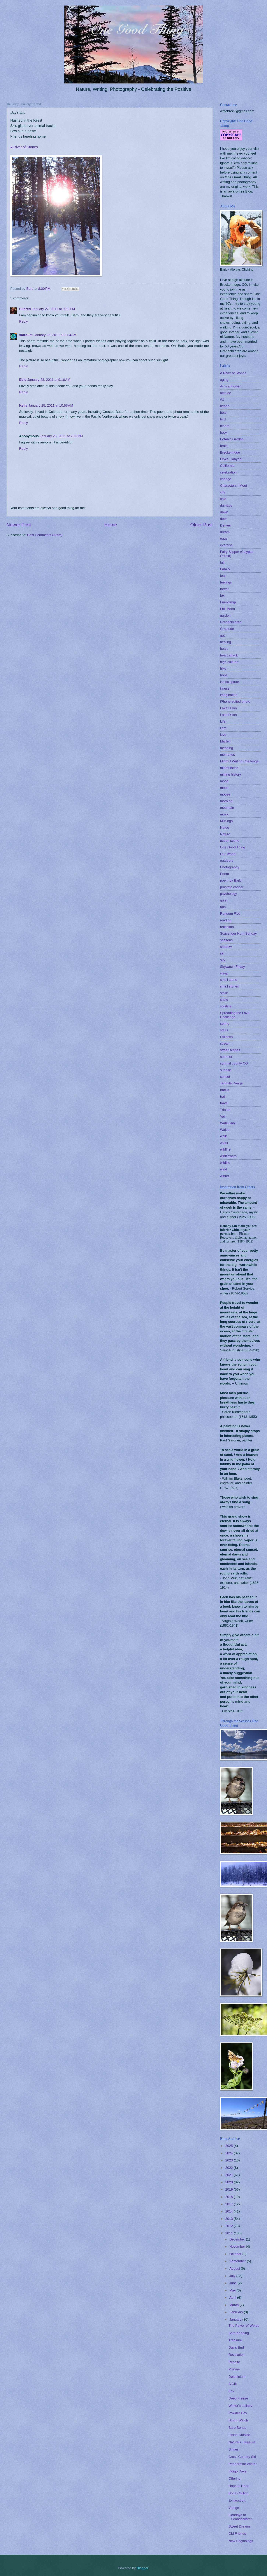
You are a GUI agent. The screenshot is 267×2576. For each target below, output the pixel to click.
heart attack (229, 655)
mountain (227, 808)
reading (225, 920)
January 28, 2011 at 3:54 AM (55, 335)
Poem (224, 874)
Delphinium (237, 2376)
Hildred (25, 309)
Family (225, 569)
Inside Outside (239, 2435)
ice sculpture (229, 682)
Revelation (237, 2355)
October (236, 2254)
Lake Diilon (228, 708)
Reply (23, 321)
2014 (229, 2211)
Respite (234, 2362)
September (238, 2261)
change (225, 479)
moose (225, 794)
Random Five (230, 913)
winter (224, 1176)
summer (226, 1057)
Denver (225, 525)
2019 (229, 2189)
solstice (225, 1006)
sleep (224, 973)
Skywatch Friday (232, 967)
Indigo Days (237, 2471)
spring (224, 1023)
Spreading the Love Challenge (235, 1015)
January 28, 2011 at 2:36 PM (61, 436)
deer (223, 519)
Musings (226, 821)
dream (225, 532)
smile (224, 993)
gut (222, 635)
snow (224, 1000)
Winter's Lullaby (240, 2406)
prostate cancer (231, 887)
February (236, 2312)
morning (226, 801)
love (223, 735)
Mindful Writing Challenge (239, 761)
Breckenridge (230, 452)
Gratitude (227, 629)
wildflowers (228, 1156)
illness (224, 688)
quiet (223, 900)
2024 (229, 2153)
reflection (227, 927)
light (223, 728)
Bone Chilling (238, 2493)
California (227, 466)
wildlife (225, 1163)
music (224, 814)
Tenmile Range (231, 1083)
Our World (227, 854)
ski (222, 953)
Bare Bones (237, 2428)
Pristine (234, 2369)
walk (223, 1136)
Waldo (224, 1130)
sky (222, 960)
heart (224, 649)
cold (223, 499)
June (233, 2283)
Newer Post (18, 524)
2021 (229, 2175)
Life (223, 721)
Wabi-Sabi (228, 1123)
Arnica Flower (230, 386)
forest (224, 589)
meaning (226, 748)
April (233, 2297)
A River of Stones (24, 147)
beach (224, 406)
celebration (228, 472)
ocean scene (229, 841)
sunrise (225, 1070)
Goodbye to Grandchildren (241, 2517)
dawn (224, 512)
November (237, 2246)
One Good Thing (232, 847)
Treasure (235, 2340)
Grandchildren (230, 622)
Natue (224, 827)
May (233, 2290)
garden (225, 615)
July (232, 2276)
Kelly (23, 405)
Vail (222, 1116)
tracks (224, 1090)
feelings (226, 582)
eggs (223, 538)
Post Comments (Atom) (44, 535)
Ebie (22, 380)
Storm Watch (238, 2420)
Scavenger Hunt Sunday (238, 933)
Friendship (228, 602)
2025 (229, 2146)
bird (223, 419)
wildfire (225, 1149)
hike (223, 668)
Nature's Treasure (242, 2442)
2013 (229, 2219)
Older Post (201, 524)
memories (227, 754)
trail (223, 1096)
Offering (234, 2478)
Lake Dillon (228, 715)
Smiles (234, 2449)
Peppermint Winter (243, 2464)
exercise (226, 545)
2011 (229, 2233)
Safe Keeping (239, 2333)
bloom (224, 426)
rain (223, 907)
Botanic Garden (232, 439)
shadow (226, 947)
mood (224, 781)
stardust (26, 335)
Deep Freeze (238, 2398)
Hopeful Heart (239, 2486)
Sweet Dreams (240, 2526)
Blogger (142, 2568)
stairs (224, 1030)
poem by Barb (230, 880)
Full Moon (227, 609)
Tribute (225, 1110)
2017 (229, 2204)
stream (225, 1043)
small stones (229, 986)
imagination (228, 695)
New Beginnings (241, 2541)
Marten (225, 741)
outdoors (226, 860)
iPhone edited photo (235, 701)
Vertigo (234, 2508)
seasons (226, 940)
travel (224, 1103)
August (235, 2268)
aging (224, 380)
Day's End (236, 2347)
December (237, 2239)
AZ (222, 399)
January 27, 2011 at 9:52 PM (53, 309)
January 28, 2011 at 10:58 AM (50, 405)
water (224, 1143)
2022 (229, 2168)
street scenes (230, 1050)
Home (110, 524)
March (234, 2305)
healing (225, 642)
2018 (229, 2197)
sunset (225, 1077)
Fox (231, 2391)
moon (224, 788)
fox (222, 595)
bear (223, 413)
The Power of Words (244, 2325)
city (222, 492)
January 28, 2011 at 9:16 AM (48, 380)
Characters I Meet (233, 485)
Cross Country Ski (242, 2457)
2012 (229, 2226)
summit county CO (234, 1063)
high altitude (229, 662)
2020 (229, 2182)
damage (226, 505)
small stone (228, 980)
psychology (228, 894)
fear (223, 576)
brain (224, 446)
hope (224, 675)
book (223, 432)
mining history (230, 774)
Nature (225, 834)
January (236, 2319)
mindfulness (229, 768)
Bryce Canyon (230, 459)
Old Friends (237, 2533)
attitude (225, 393)
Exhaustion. (237, 2500)
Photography (229, 867)
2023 (229, 2160)
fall (222, 562)
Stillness (226, 1037)
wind (223, 1169)
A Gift (233, 2384)
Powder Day (238, 2413)
